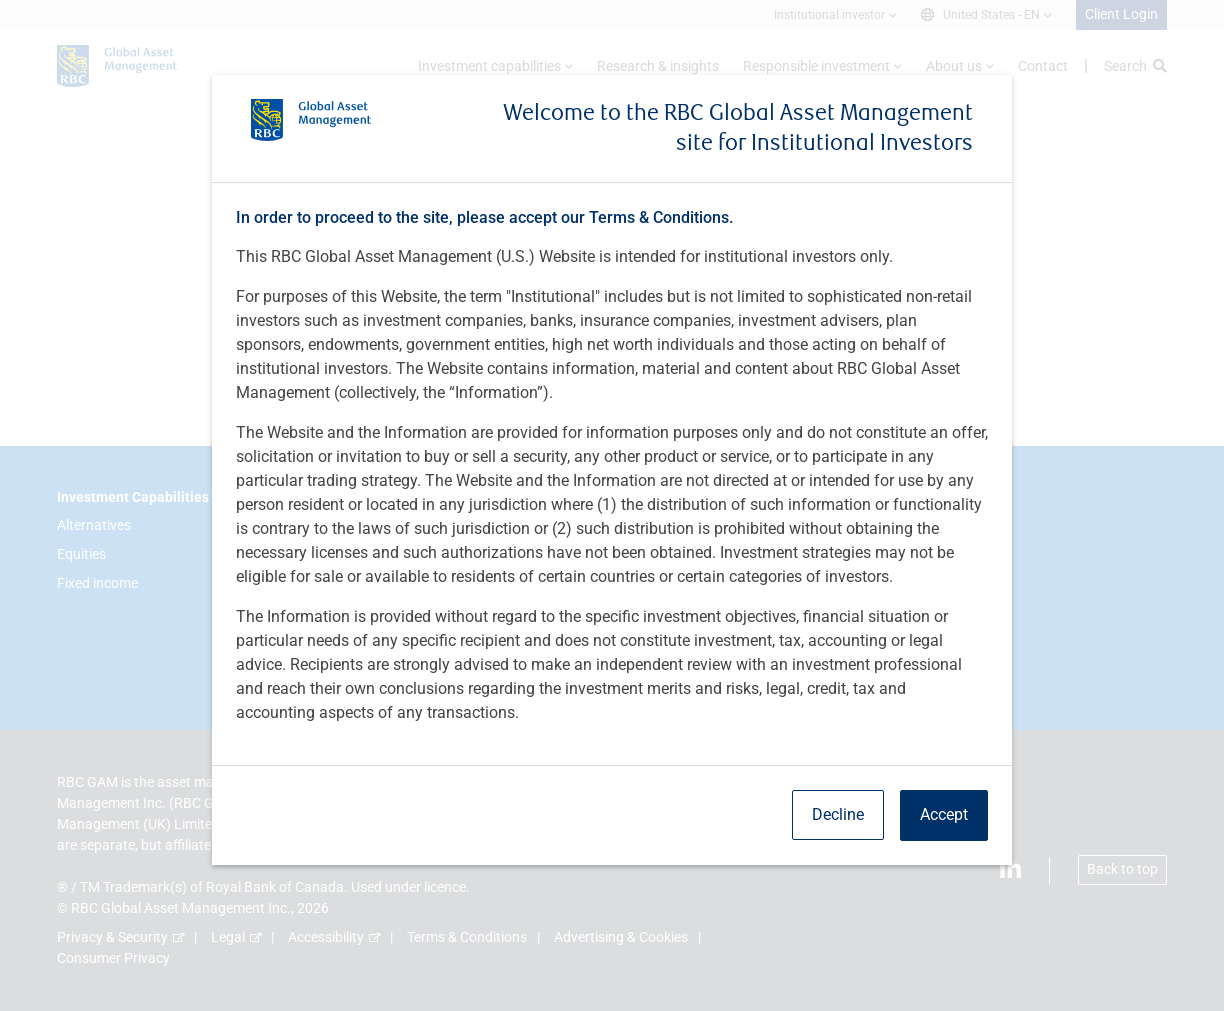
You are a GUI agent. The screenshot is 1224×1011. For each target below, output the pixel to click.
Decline (838, 814)
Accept (944, 814)
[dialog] (612, 505)
